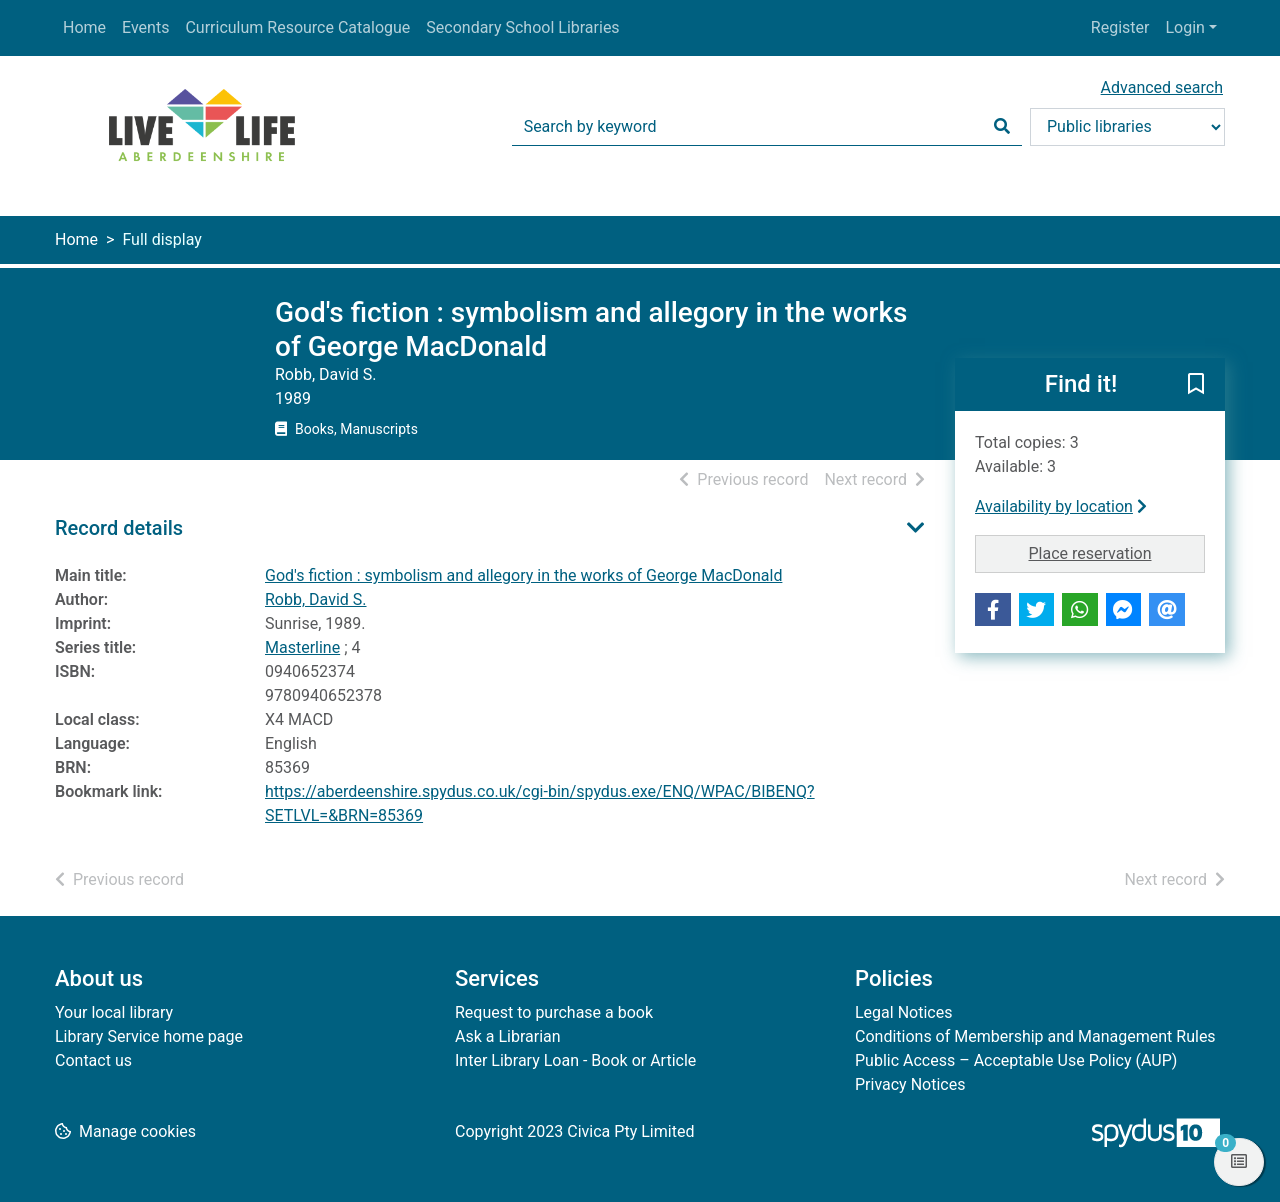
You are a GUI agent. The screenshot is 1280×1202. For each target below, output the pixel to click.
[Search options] (1127, 127)
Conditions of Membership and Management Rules (1035, 1036)
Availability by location (1061, 506)
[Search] (1002, 127)
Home (84, 27)
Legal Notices (903, 1012)
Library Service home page (149, 1036)
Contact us (93, 1060)
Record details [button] (119, 528)
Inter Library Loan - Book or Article (575, 1060)
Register (1120, 27)
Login (1184, 27)
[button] (1196, 386)
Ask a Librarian (508, 1036)
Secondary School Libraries (522, 27)
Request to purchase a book (554, 1012)
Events (145, 27)
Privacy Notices (910, 1084)
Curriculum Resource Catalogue (297, 27)
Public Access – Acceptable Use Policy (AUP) (1016, 1060)
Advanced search (1162, 87)
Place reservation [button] (1117, 552)
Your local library (114, 1012)
